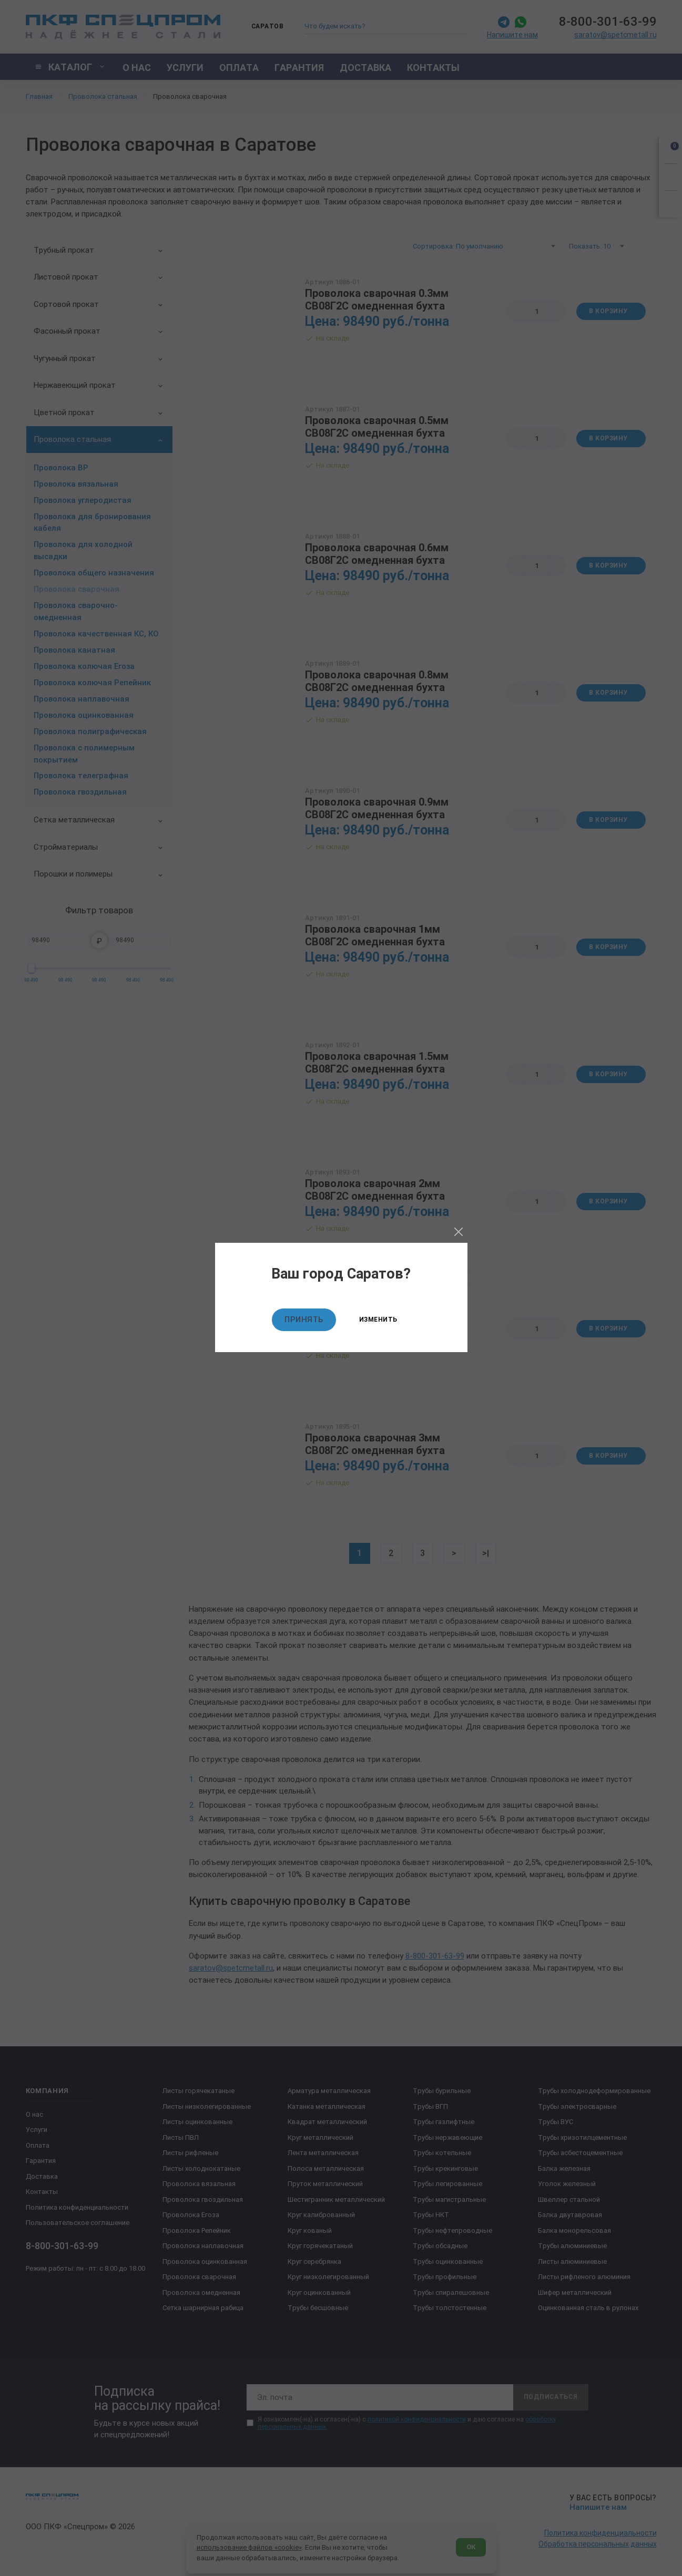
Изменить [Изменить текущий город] (378, 1319)
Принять (303, 1319)
